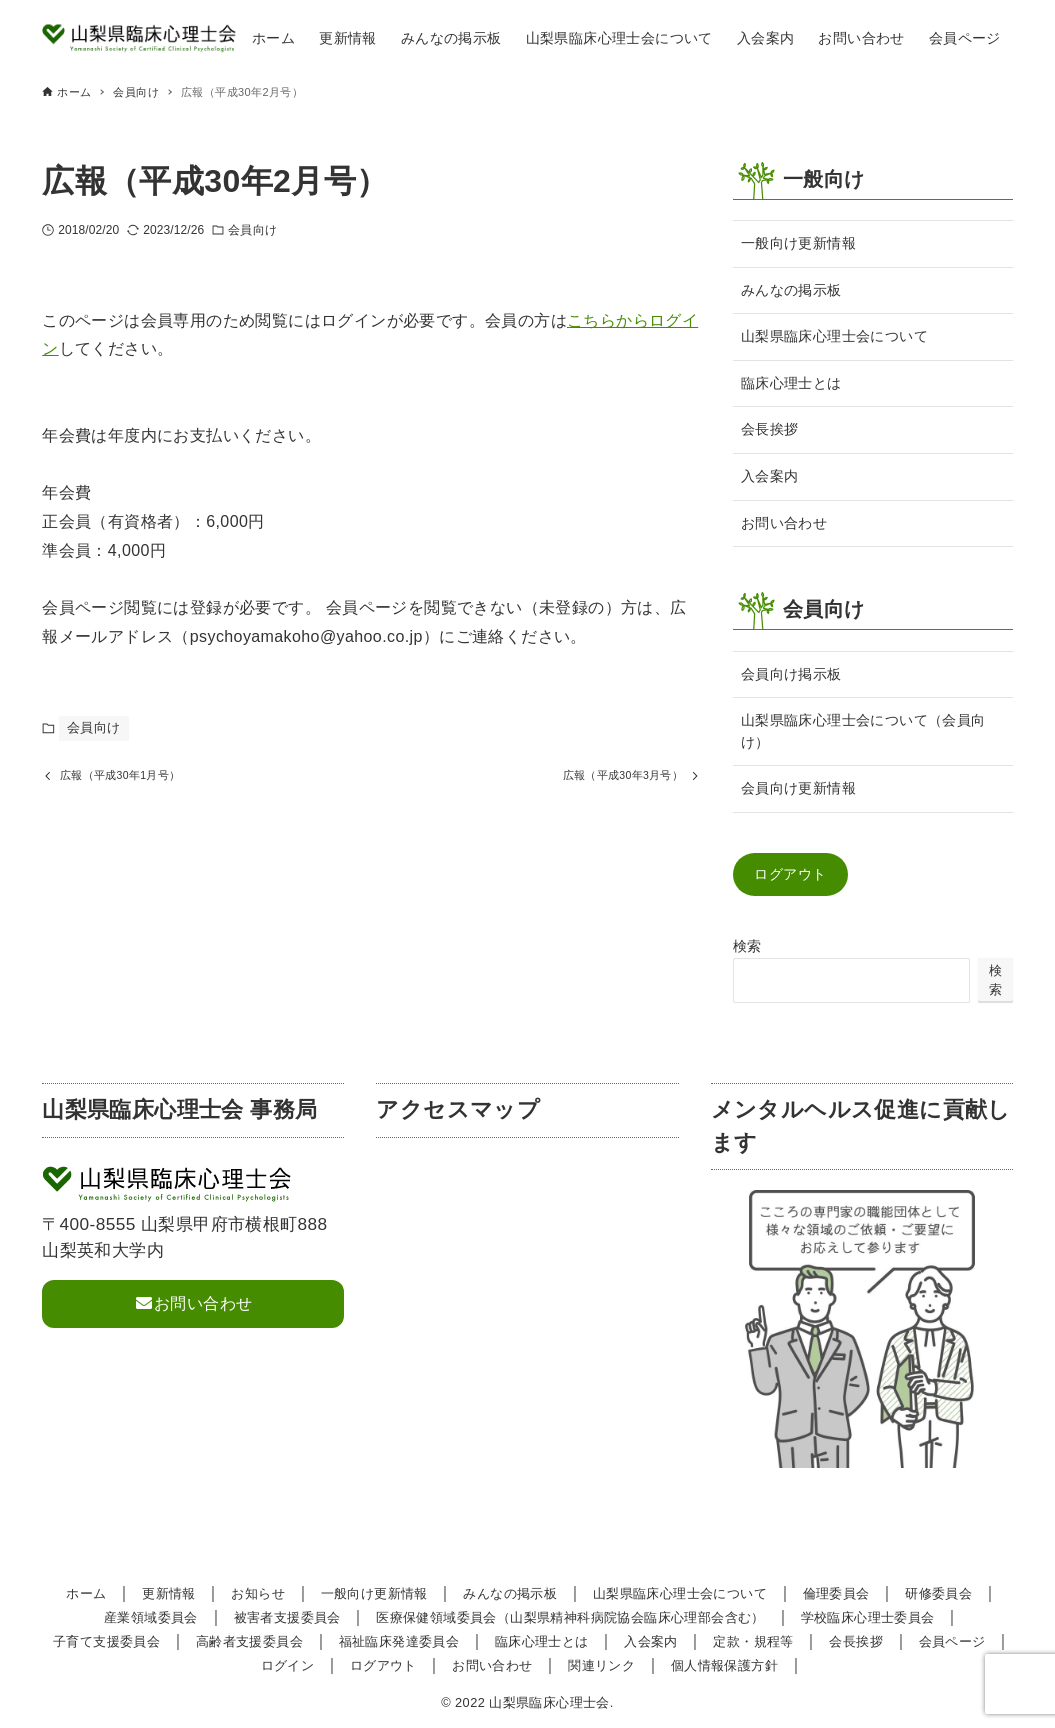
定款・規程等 (753, 1641)
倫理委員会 (836, 1593)
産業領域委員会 (151, 1617)
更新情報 (169, 1593)
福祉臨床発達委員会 (399, 1641)
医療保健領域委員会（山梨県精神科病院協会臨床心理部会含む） (570, 1617)
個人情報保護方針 (724, 1665)
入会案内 (770, 476)
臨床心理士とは (791, 383)
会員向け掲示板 (791, 674)
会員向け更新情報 (798, 788)
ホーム (86, 1593)
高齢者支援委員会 (249, 1641)
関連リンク (601, 1665)
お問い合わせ (784, 523)
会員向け (252, 230)
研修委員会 (938, 1593)
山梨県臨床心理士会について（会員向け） (863, 731)
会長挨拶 (770, 429)
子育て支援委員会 (106, 1641)
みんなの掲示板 (791, 290)
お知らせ (258, 1593)
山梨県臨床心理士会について (834, 336)
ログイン (288, 1665)
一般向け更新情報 (798, 243)
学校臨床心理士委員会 (868, 1617)
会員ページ (952, 1641)
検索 (747, 946)
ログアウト (790, 874)
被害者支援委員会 (287, 1617)
